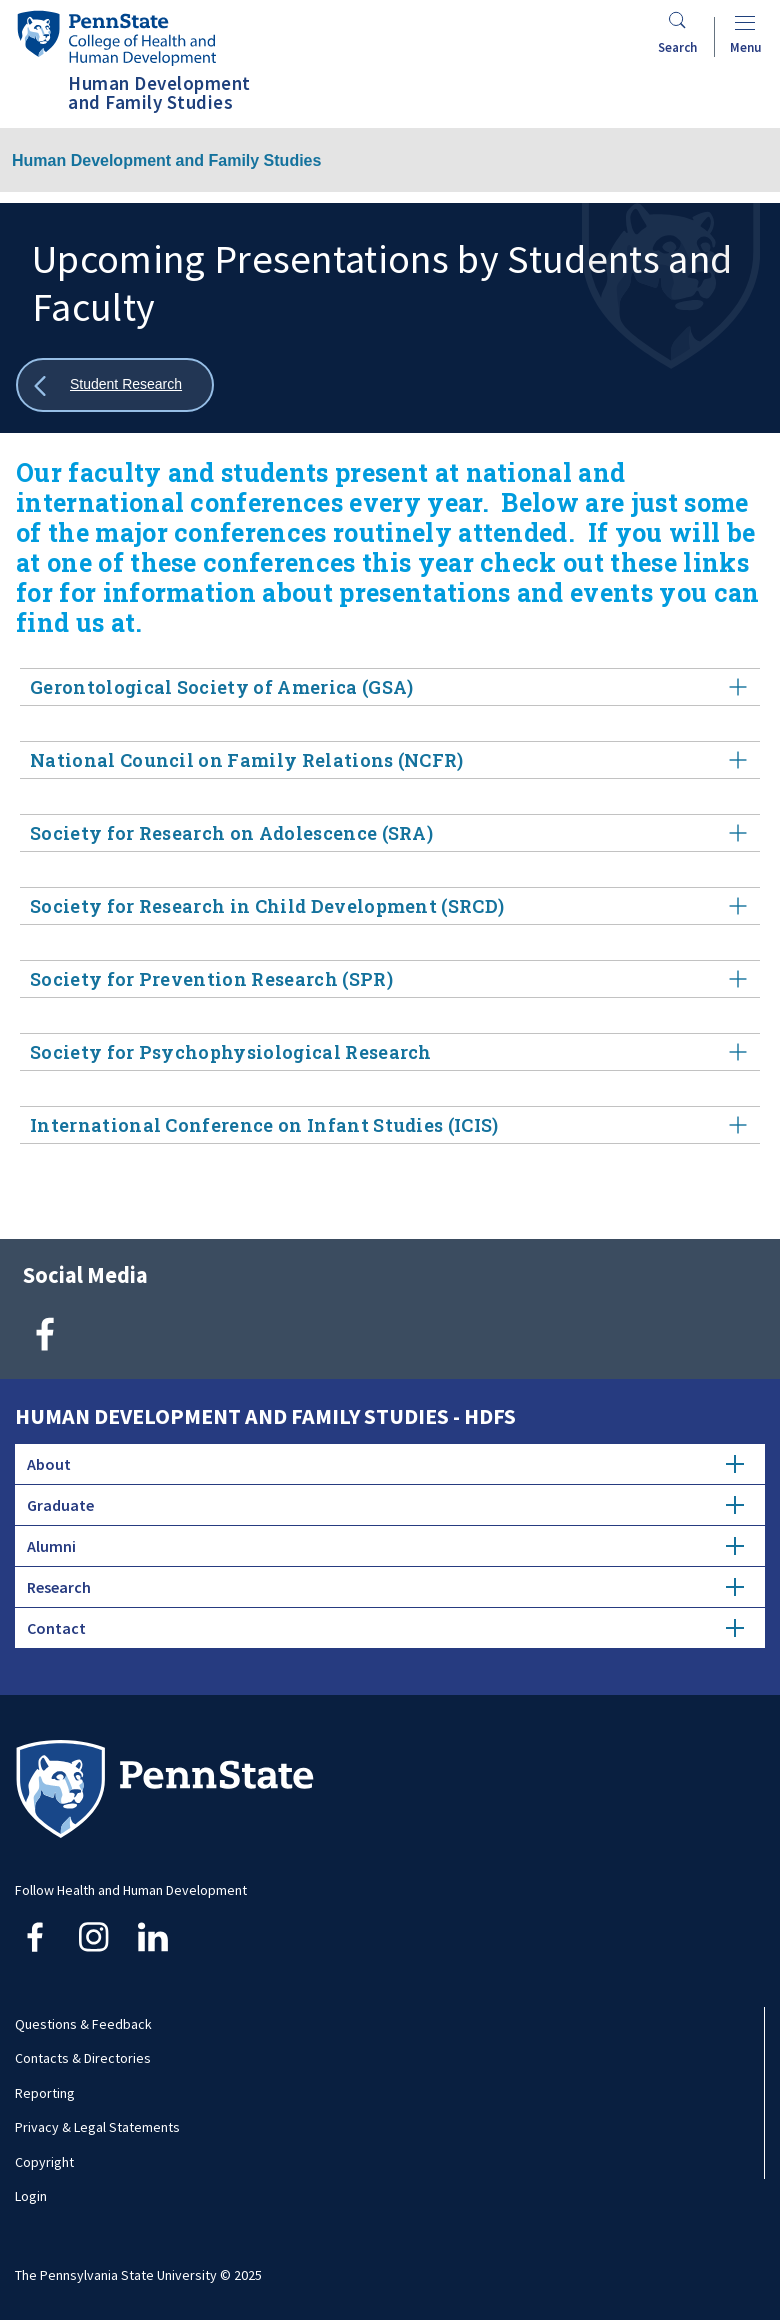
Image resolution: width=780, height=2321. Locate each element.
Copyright (44, 2162)
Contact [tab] (385, 1628)
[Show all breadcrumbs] (115, 385)
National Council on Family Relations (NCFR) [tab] (390, 760)
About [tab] (385, 1464)
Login (31, 2196)
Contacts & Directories (83, 2058)
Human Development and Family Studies (166, 160)
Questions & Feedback (83, 2024)
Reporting (45, 2093)
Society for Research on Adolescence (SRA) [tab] (390, 833)
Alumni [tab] (385, 1546)
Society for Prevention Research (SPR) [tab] (390, 979)
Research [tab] (385, 1587)
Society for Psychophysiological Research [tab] (390, 1052)
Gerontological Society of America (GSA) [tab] (390, 687)
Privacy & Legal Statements (97, 2127)
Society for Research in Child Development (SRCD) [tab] (390, 906)
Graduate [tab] (385, 1505)
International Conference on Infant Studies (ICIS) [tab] (390, 1125)
